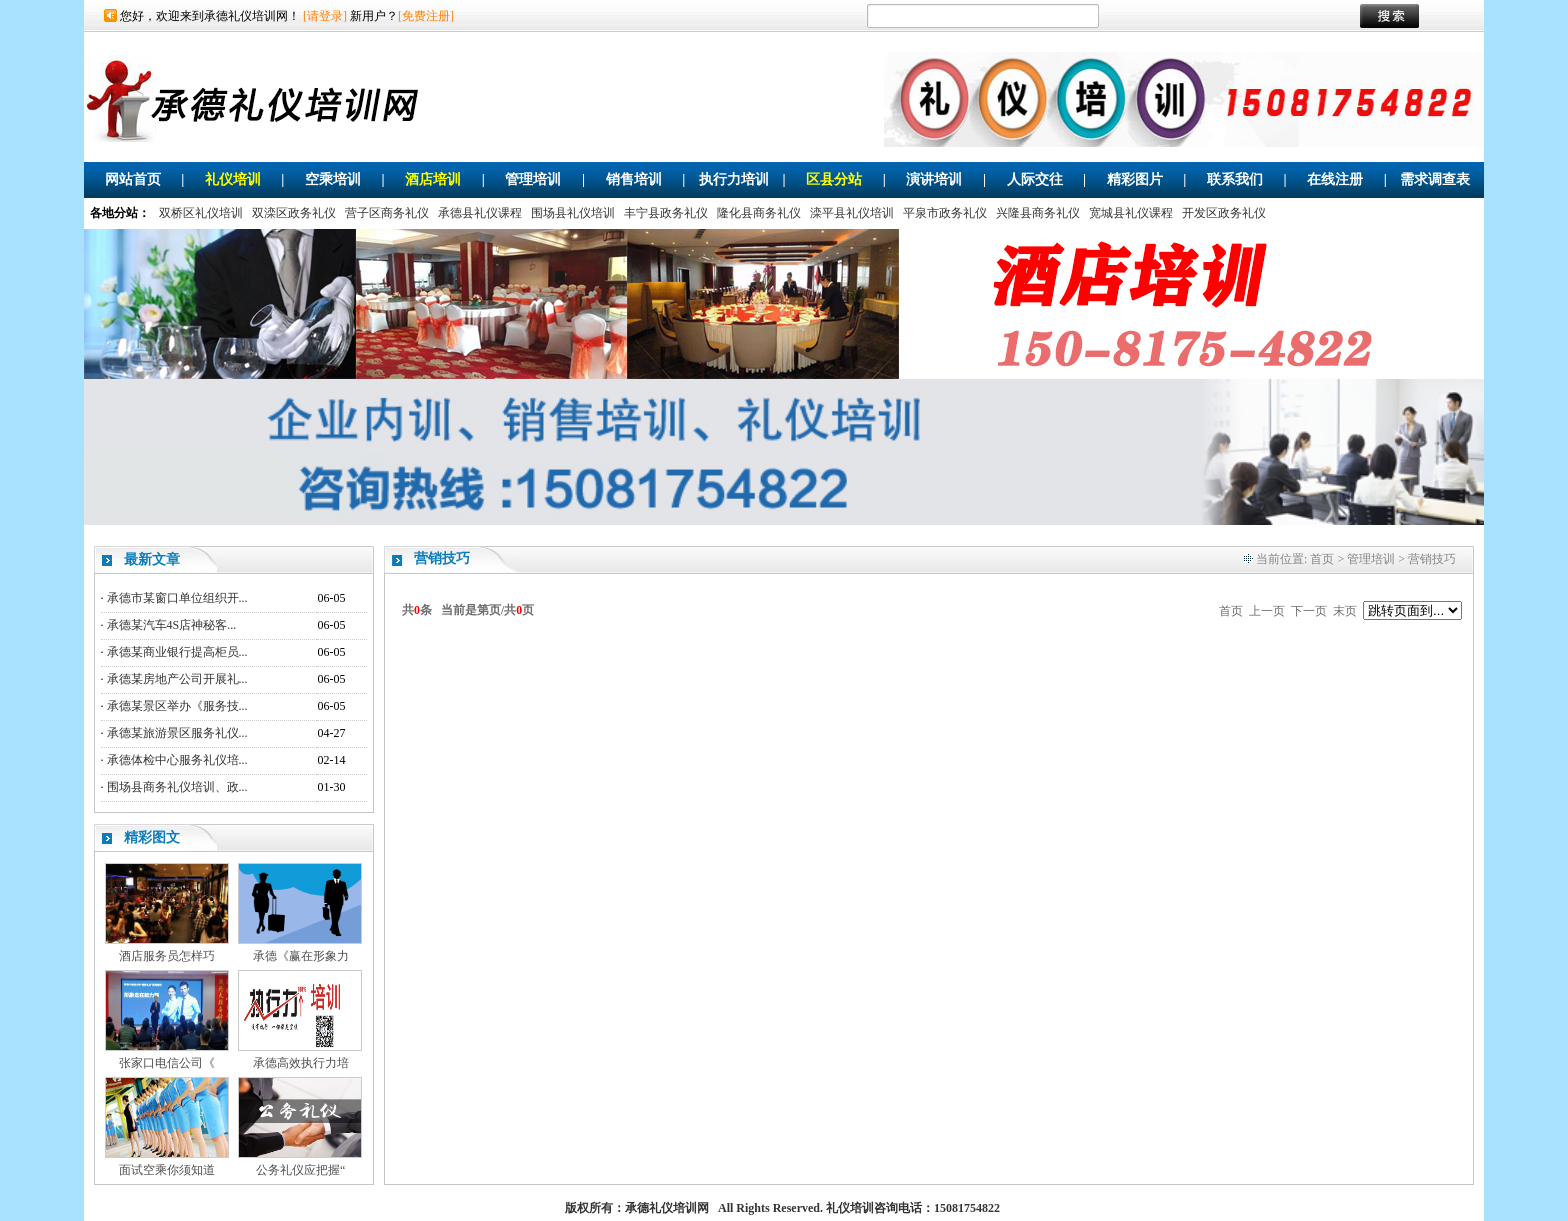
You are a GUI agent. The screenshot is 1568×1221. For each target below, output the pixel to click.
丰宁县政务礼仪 (666, 213)
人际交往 (1035, 179)
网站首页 (133, 179)
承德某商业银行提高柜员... (177, 652)
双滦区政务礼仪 (294, 213)
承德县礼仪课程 (480, 213)
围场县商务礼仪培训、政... (177, 787)
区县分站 (834, 179)
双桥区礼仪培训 (201, 213)
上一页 (1267, 611)
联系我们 (1235, 179)
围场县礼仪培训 (573, 213)
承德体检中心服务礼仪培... (177, 760)
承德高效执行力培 (301, 1063)
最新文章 (152, 559)
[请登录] (325, 16)
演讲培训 (934, 179)
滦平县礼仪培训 (852, 213)
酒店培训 (433, 179)
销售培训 (634, 179)
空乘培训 (333, 179)
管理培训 (533, 179)
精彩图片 (1135, 179)
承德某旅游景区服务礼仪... (177, 733)
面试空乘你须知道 (167, 1170)
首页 (1322, 559)
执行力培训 (734, 179)
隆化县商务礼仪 (759, 213)
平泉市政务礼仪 (945, 213)
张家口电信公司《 (167, 1063)
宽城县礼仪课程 (1131, 213)
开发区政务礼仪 (1224, 213)
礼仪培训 (233, 179)
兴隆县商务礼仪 (1038, 213)
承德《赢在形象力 (301, 956)
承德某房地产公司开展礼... (177, 679)
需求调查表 (1435, 179)
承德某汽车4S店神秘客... (172, 625)
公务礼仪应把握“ (300, 1170)
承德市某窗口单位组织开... (177, 598)
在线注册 (1335, 179)
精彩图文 (152, 837)
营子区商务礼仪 (387, 213)
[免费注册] (426, 16)
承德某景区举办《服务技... (177, 706)
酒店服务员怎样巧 (167, 956)
